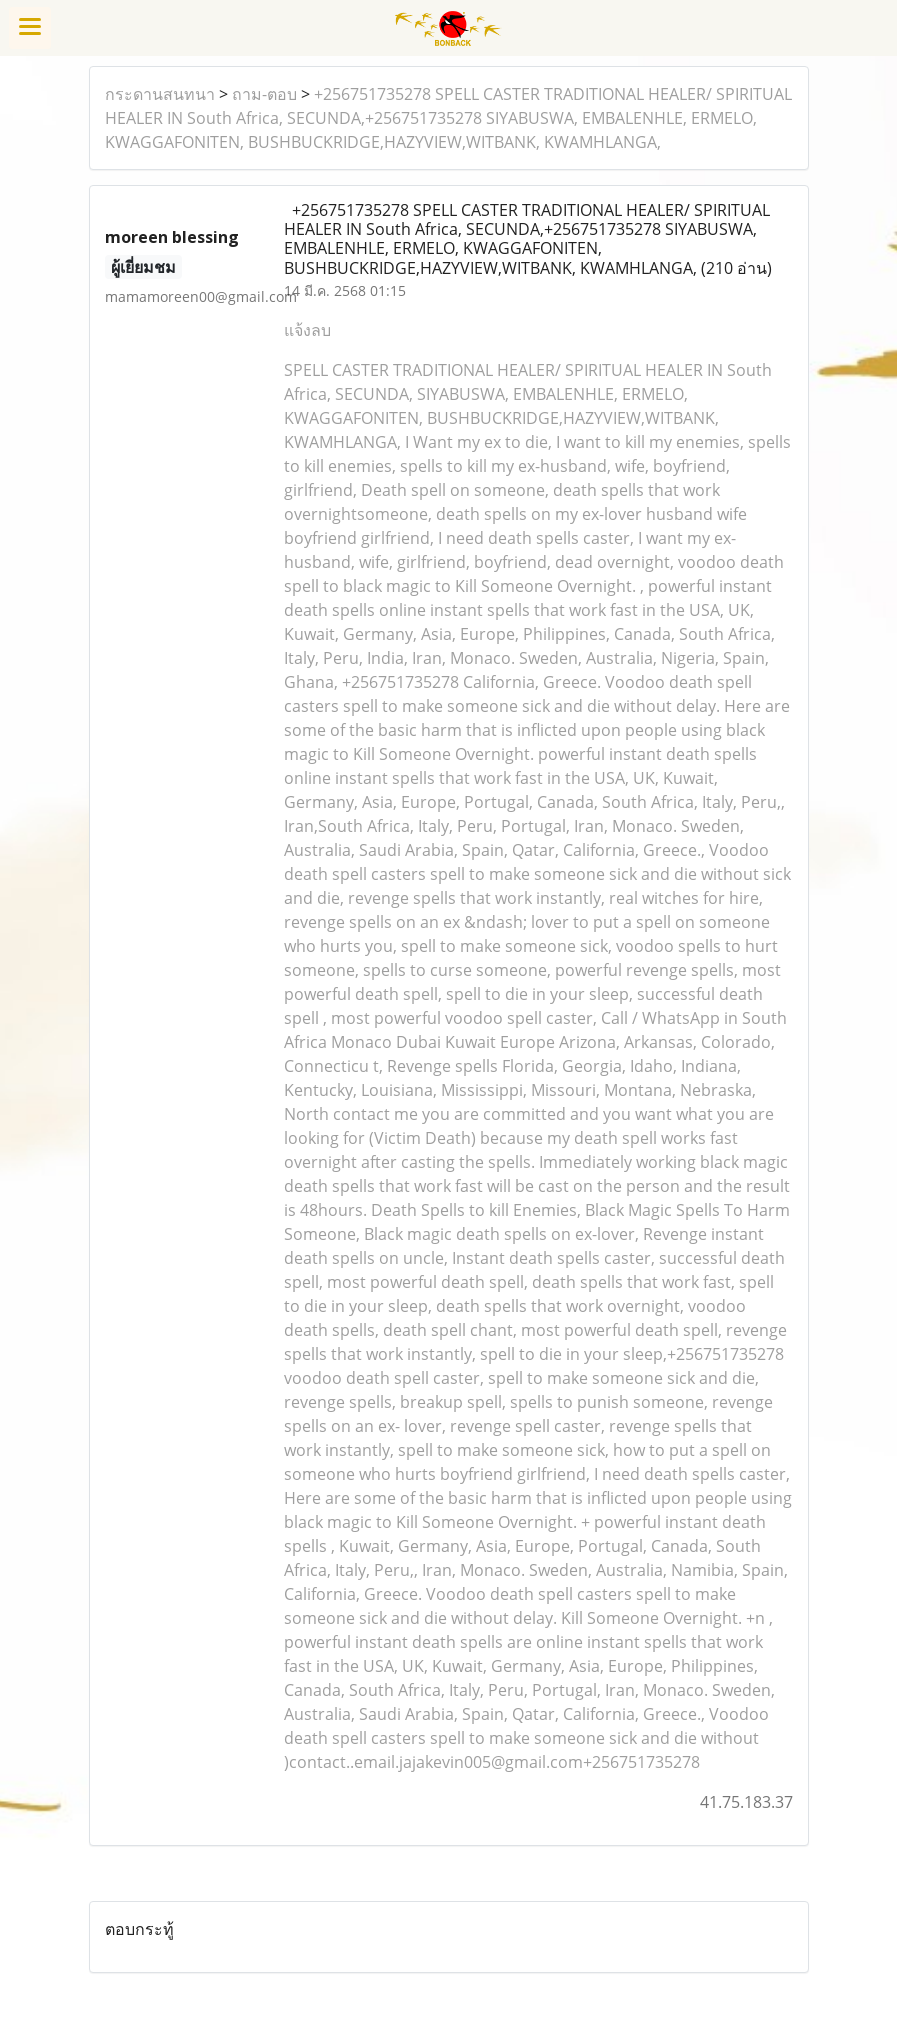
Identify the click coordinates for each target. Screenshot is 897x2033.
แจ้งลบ (307, 330)
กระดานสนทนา (160, 94)
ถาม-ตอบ (264, 94)
